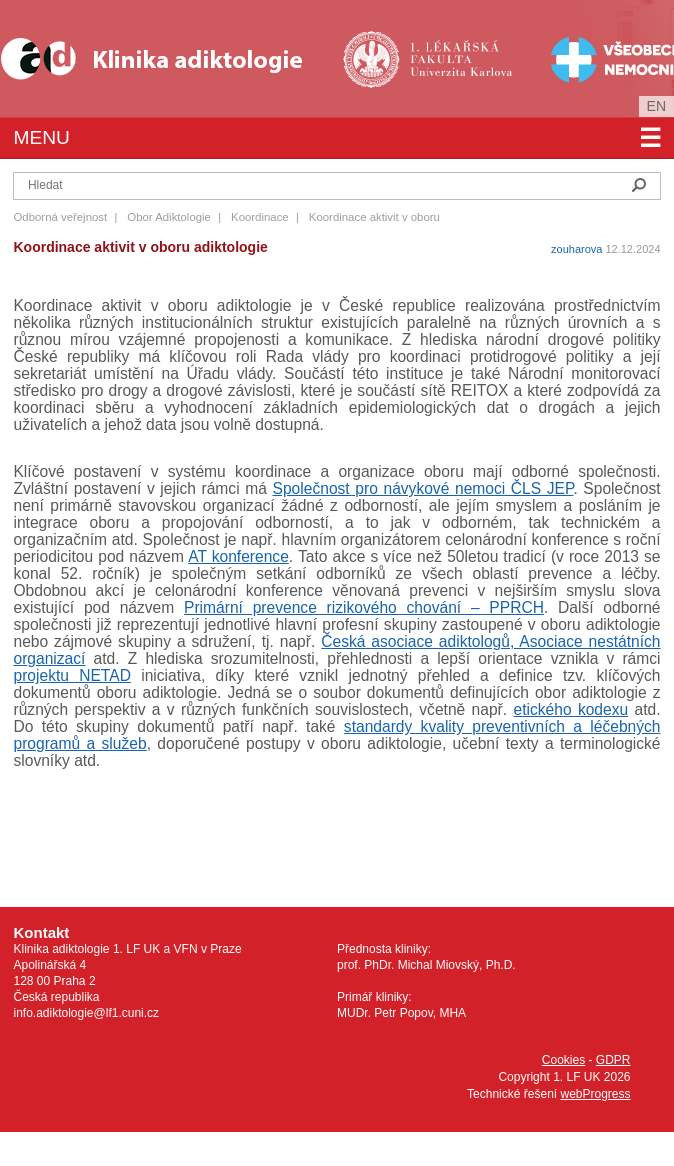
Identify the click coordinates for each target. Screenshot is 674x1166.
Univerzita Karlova (461, 90)
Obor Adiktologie (169, 217)
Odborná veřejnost (60, 217)
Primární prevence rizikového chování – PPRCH (364, 607)
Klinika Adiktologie (165, 58)
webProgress (595, 1094)
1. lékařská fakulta (430, 58)
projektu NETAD (71, 675)
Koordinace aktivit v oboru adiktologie (140, 247)
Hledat (639, 185)
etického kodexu (570, 709)
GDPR (613, 1060)
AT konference (238, 556)
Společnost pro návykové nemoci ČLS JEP (423, 488)
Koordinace (260, 217)
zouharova (576, 249)
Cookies (563, 1060)
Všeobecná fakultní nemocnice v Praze (596, 58)
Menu (336, 138)
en (656, 106)
